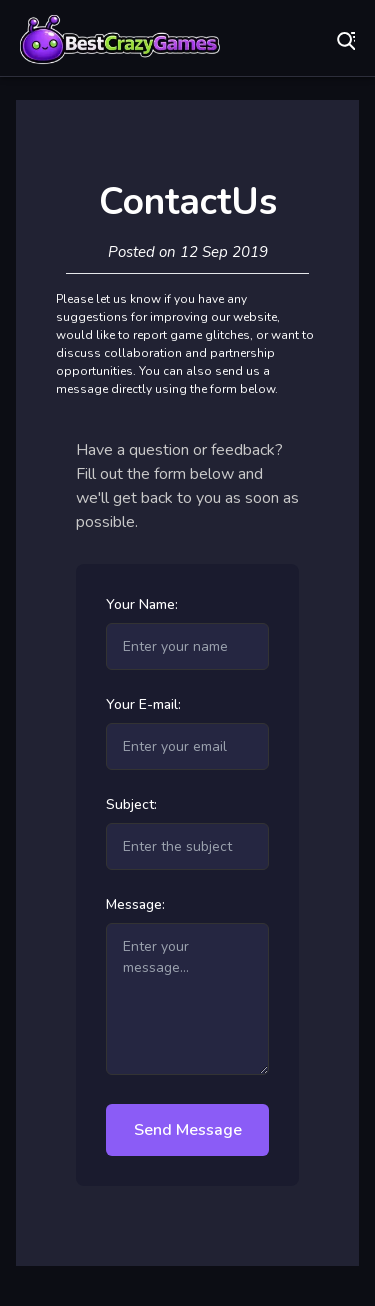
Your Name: (142, 604)
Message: (135, 904)
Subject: (131, 804)
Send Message (188, 1130)
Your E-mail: (143, 704)
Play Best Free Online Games (120, 40)
